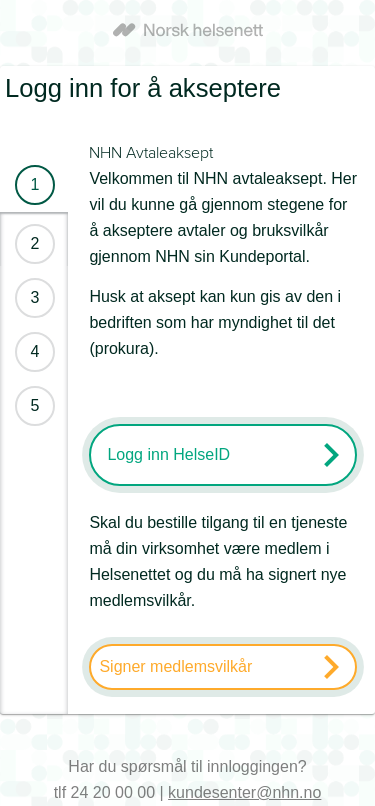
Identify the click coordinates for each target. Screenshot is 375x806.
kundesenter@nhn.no (244, 792)
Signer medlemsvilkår (175, 666)
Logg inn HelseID (168, 454)
